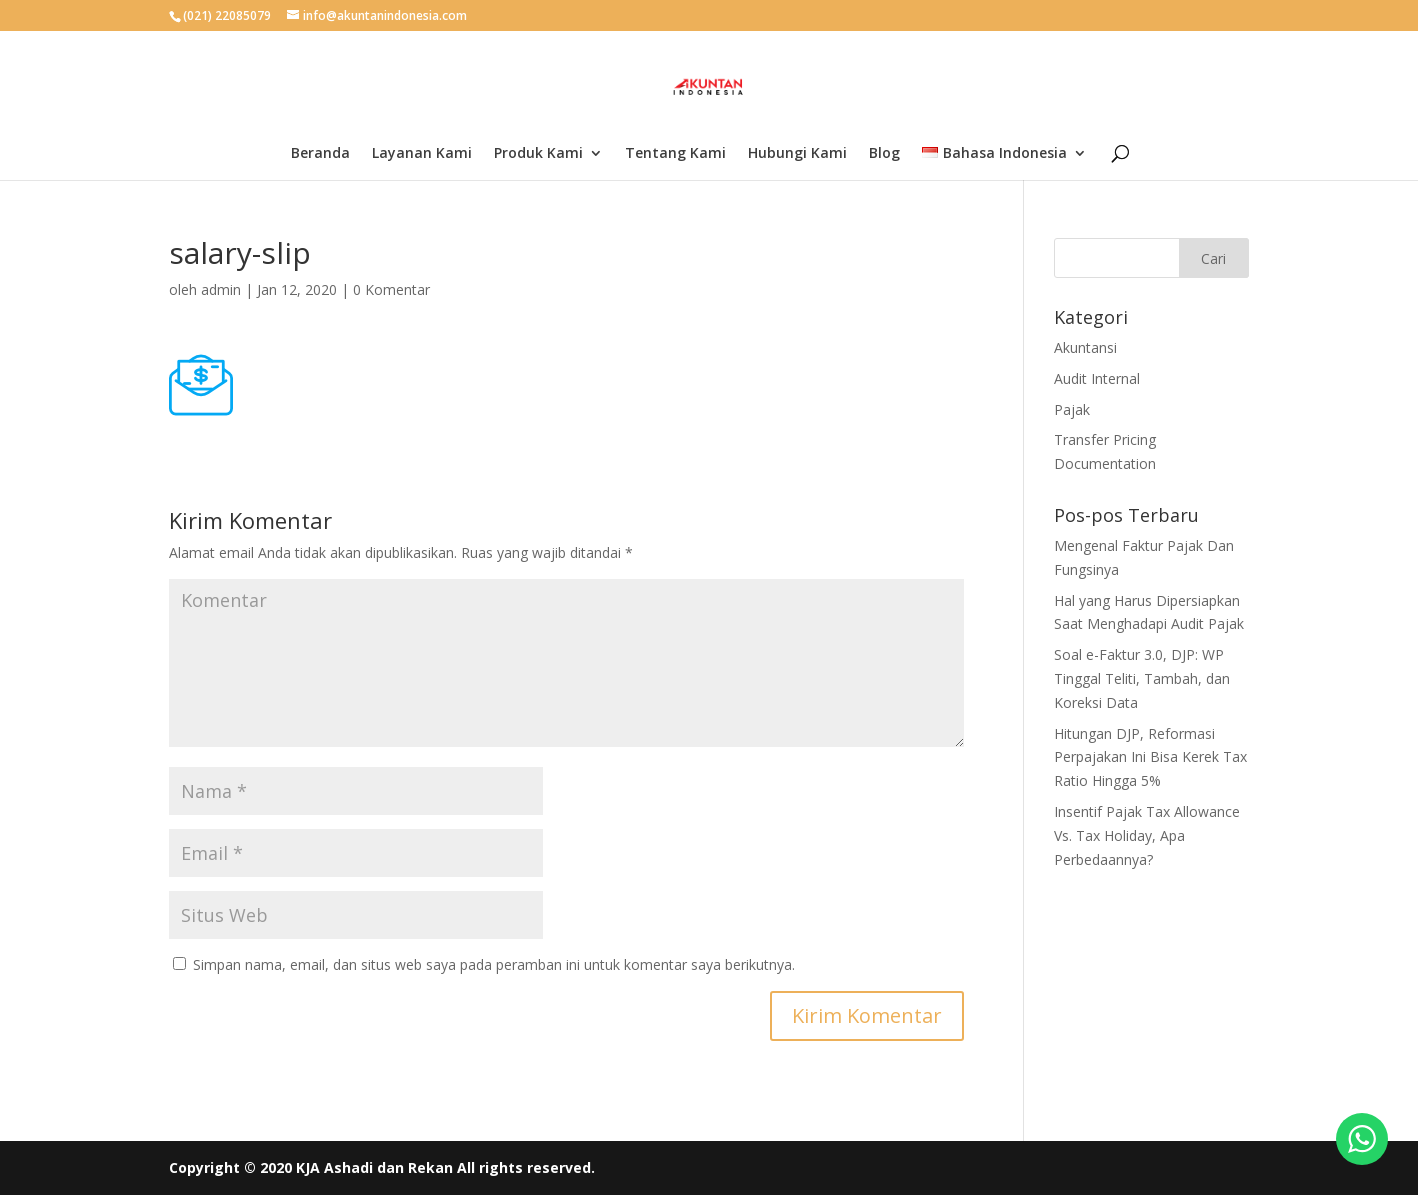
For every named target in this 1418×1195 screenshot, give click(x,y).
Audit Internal (1097, 378)
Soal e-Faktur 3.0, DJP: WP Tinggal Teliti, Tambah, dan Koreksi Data (1142, 678)
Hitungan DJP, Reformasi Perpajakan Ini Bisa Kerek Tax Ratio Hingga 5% (1150, 757)
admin (221, 289)
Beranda (320, 154)
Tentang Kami (675, 154)
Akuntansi (1085, 347)
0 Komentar (391, 289)
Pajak (1072, 409)
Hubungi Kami (797, 154)
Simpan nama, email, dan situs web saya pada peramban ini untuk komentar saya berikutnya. (494, 964)
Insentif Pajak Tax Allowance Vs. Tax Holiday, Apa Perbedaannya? (1147, 835)
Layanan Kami (422, 154)
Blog (884, 154)
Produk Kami (538, 154)
